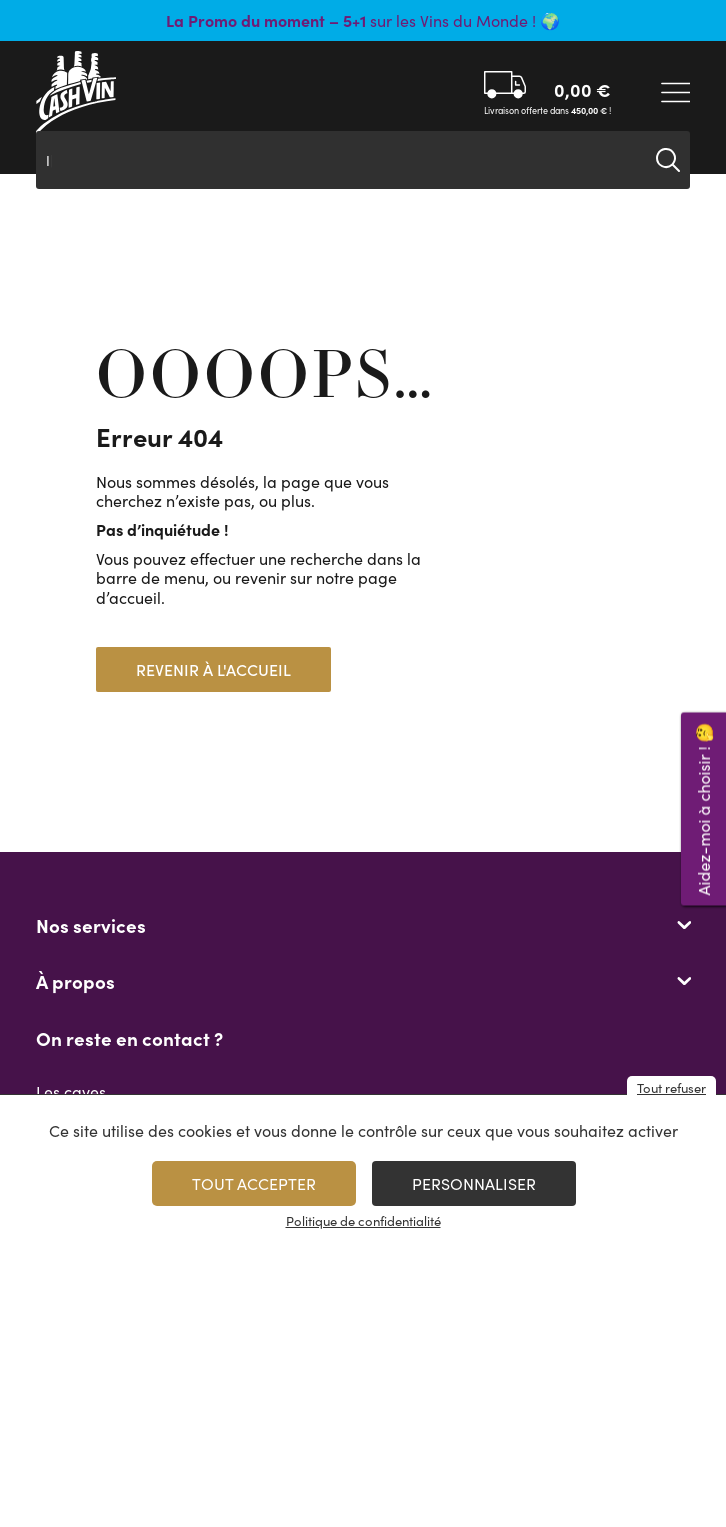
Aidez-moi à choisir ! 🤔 (703, 808)
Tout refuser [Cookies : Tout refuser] (671, 1088)
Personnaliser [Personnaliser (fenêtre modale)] (474, 1183)
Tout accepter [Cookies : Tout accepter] (254, 1183)
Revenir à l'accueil (213, 669)
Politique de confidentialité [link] (363, 1221)
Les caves (71, 1091)
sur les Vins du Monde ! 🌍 (363, 20)
